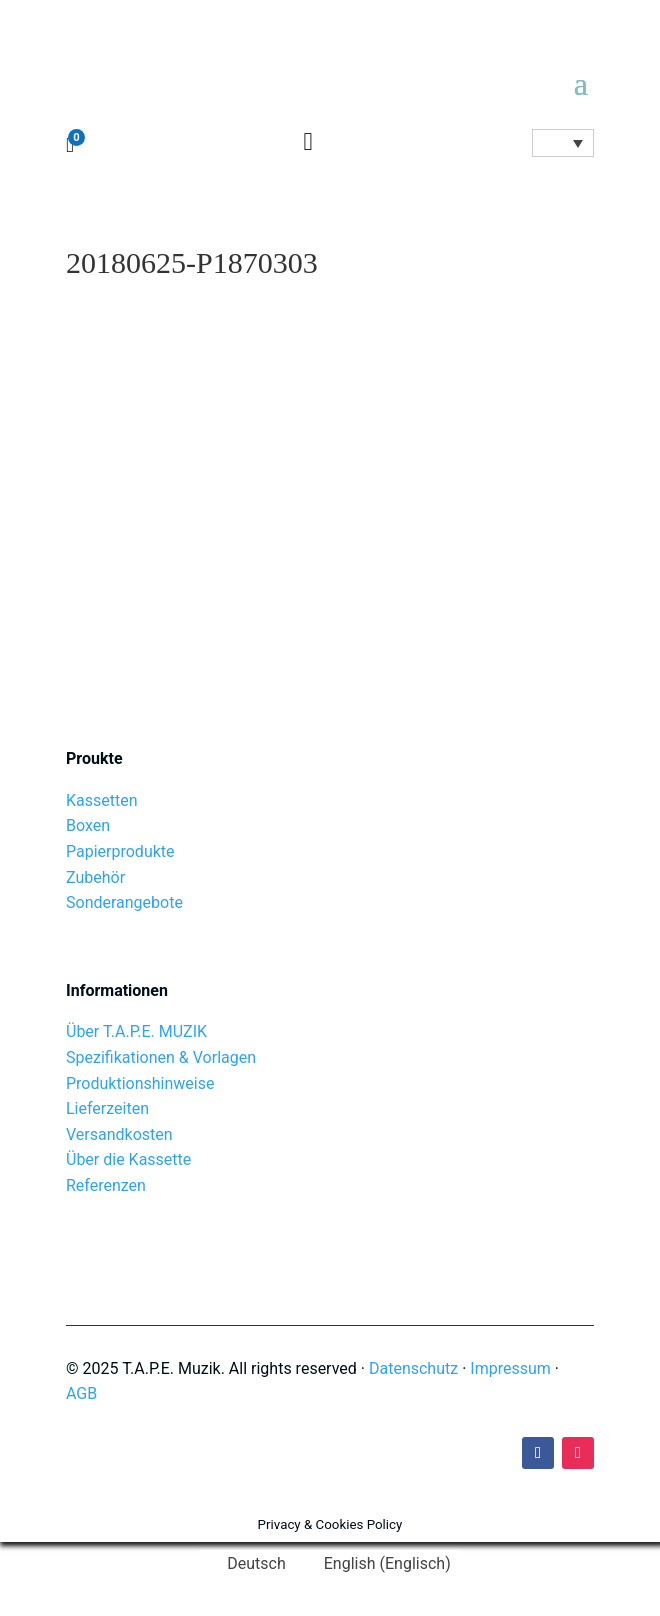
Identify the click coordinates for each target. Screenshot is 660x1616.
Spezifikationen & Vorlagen (161, 1057)
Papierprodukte (120, 851)
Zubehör (95, 877)
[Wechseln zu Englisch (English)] (378, 1564)
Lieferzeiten (107, 1108)
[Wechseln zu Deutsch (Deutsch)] (247, 1564)
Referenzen (106, 1185)
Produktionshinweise (140, 1083)
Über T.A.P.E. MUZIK (136, 1031)
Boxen (88, 825)
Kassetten (102, 800)
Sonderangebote (124, 902)
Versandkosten (119, 1134)
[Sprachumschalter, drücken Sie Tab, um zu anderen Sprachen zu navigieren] (563, 143)
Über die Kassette (128, 1159)
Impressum (510, 1368)
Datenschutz (413, 1368)
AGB (81, 1393)
